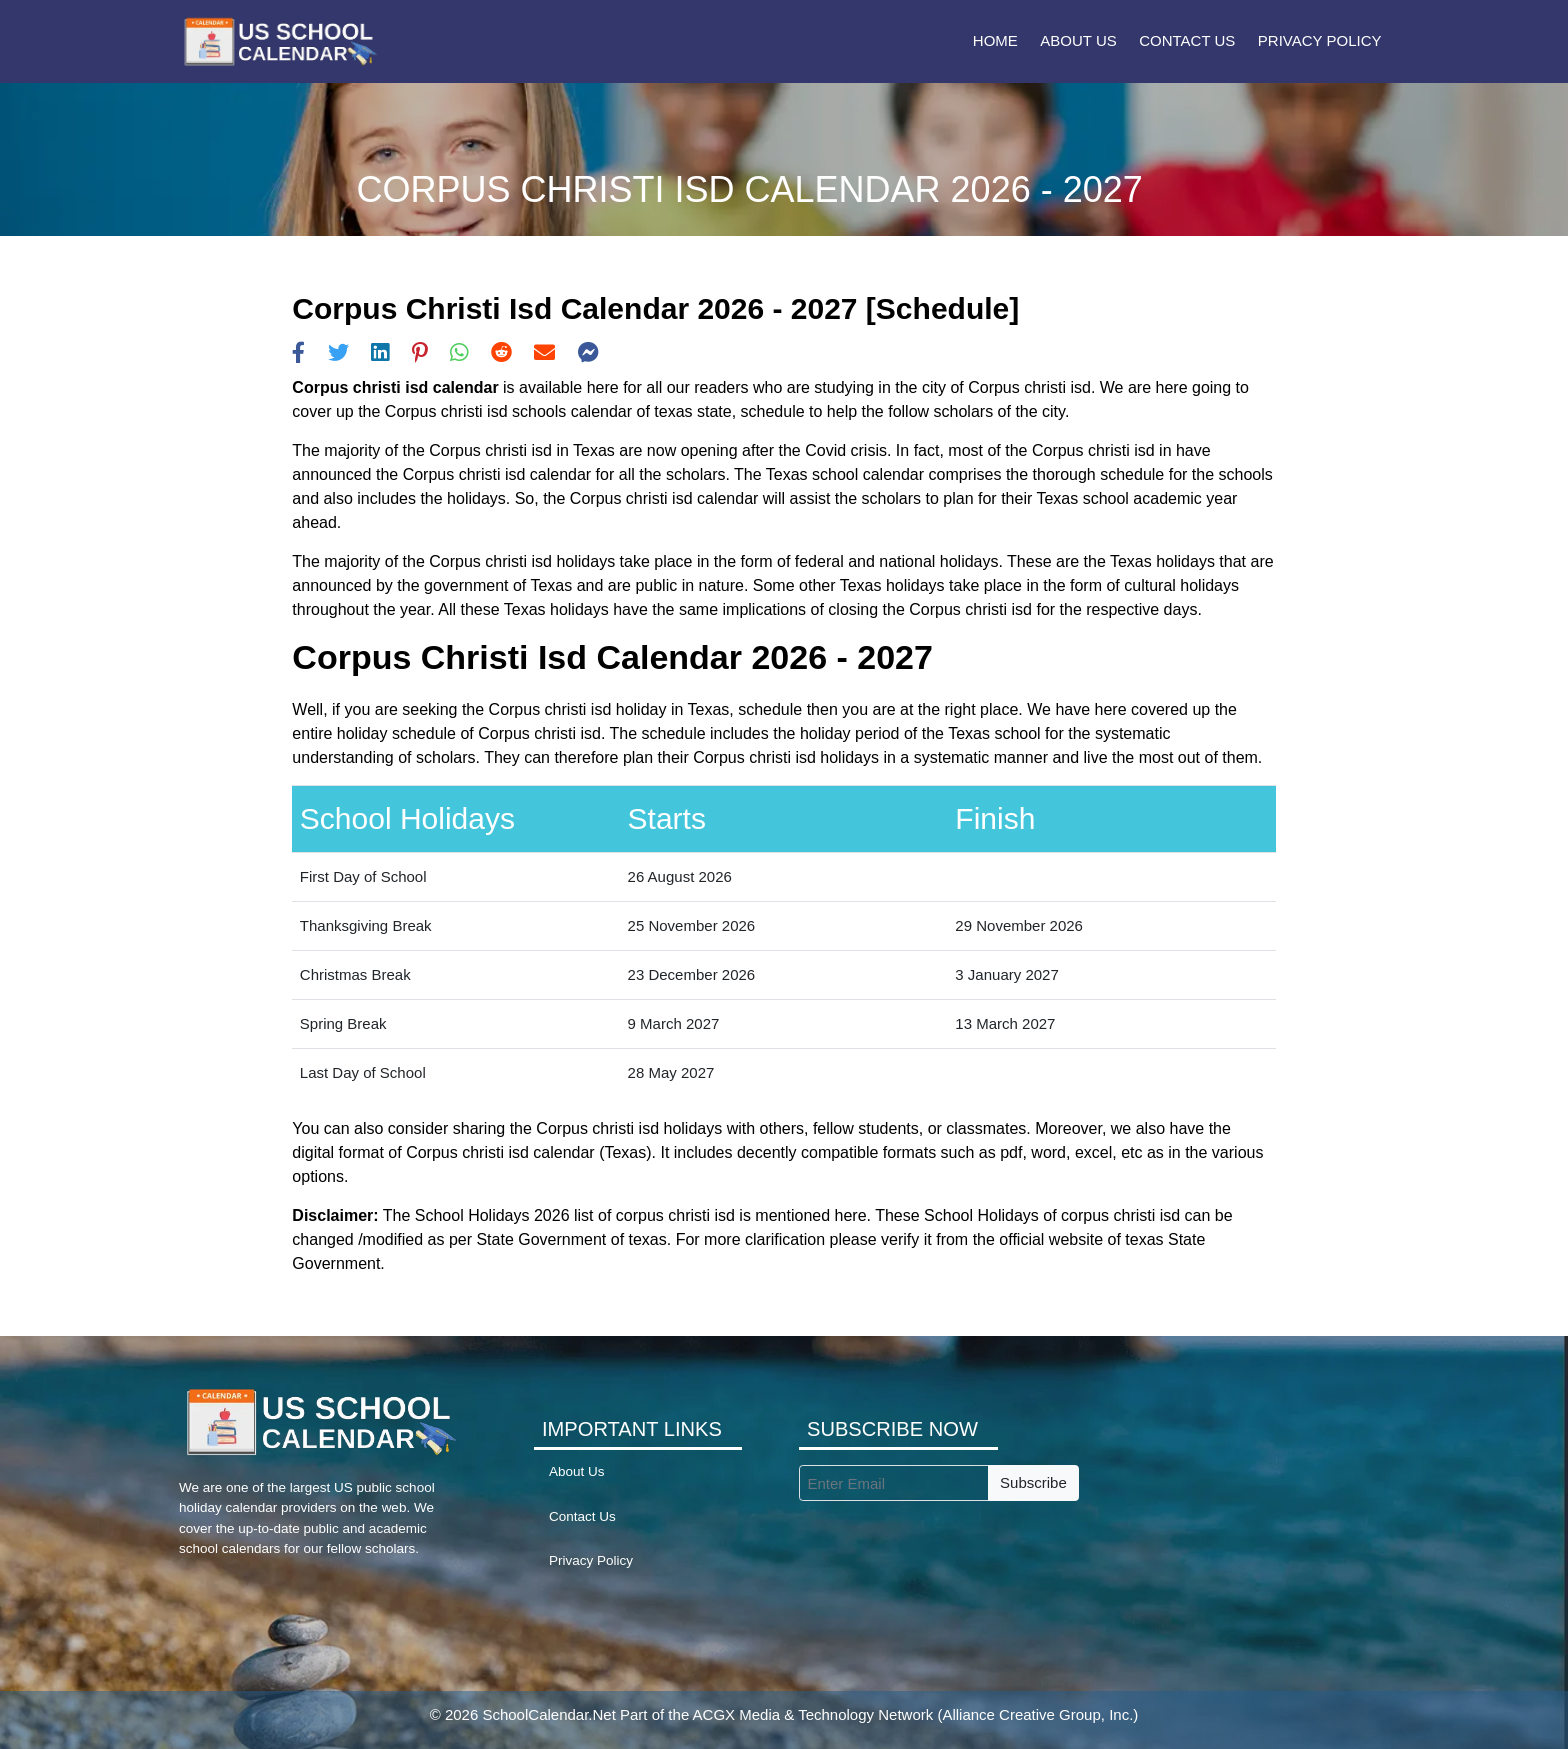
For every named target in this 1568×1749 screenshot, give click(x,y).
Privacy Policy (1320, 40)
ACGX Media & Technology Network (813, 1714)
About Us (1078, 40)
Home (995, 40)
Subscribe (1033, 1482)
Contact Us (1187, 40)
